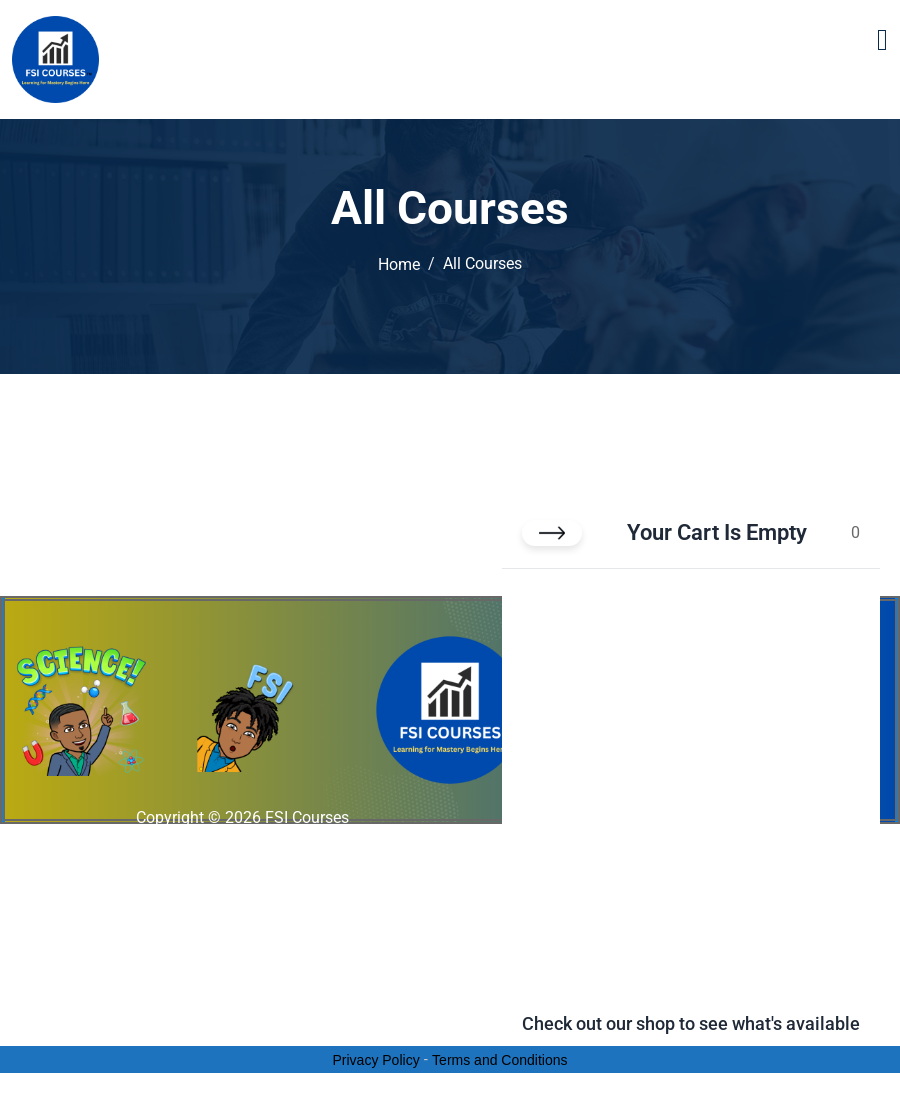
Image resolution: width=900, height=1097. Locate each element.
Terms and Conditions (499, 1060)
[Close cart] (552, 533)
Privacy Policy (376, 1060)
